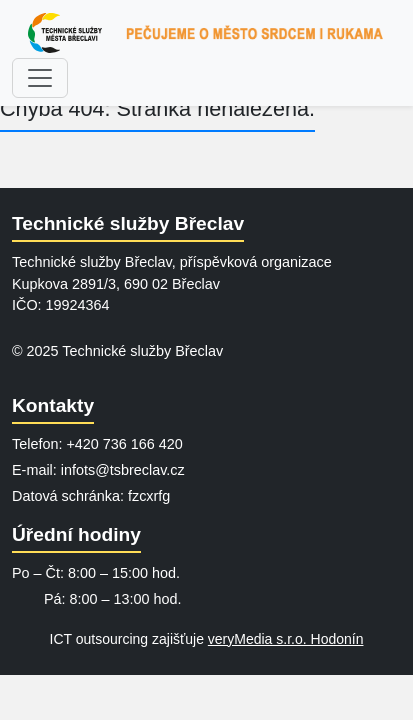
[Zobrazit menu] (40, 78)
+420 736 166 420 (124, 444)
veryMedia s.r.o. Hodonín (286, 639)
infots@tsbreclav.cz (123, 470)
